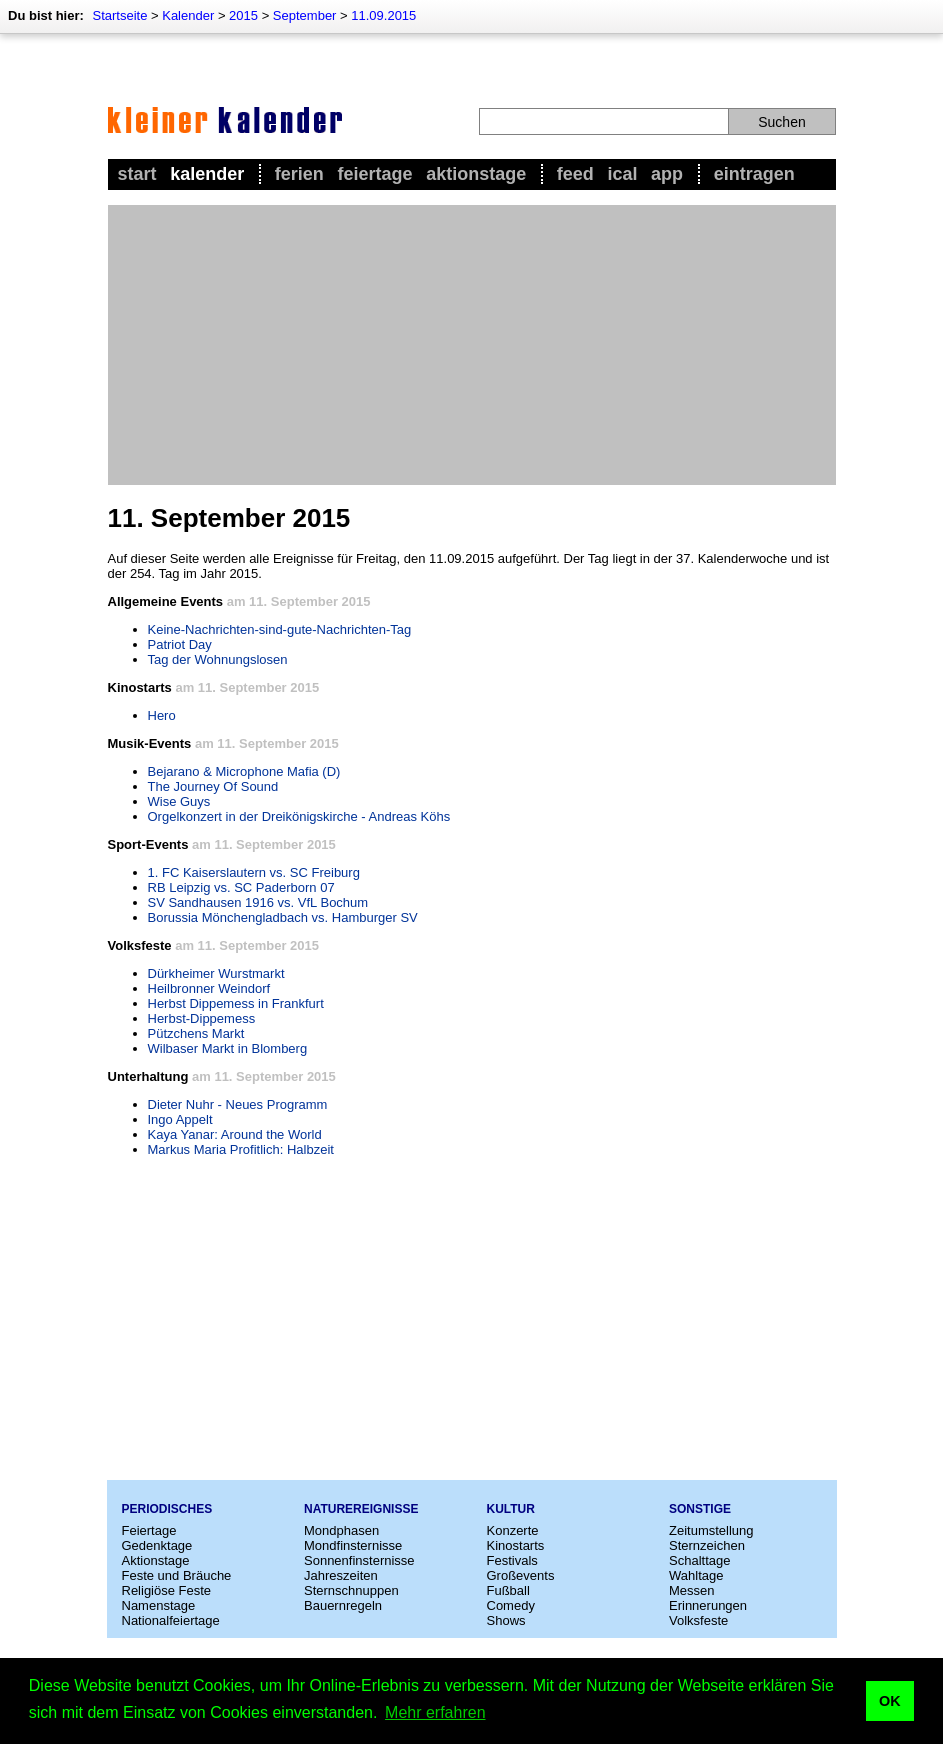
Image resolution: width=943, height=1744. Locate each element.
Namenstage (159, 1605)
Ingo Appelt (180, 1119)
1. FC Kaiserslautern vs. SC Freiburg (254, 872)
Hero (162, 715)
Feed (575, 174)
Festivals (512, 1560)
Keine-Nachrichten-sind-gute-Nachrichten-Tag (280, 629)
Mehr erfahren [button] (435, 1712)
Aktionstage (476, 174)
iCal (622, 174)
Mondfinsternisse (353, 1545)
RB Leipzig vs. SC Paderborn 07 (241, 887)
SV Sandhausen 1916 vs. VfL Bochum (258, 902)
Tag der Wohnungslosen (218, 659)
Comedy (511, 1605)
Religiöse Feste (167, 1590)
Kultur (511, 1509)
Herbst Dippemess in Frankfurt (236, 1003)
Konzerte (513, 1530)
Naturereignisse (361, 1509)
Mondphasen (341, 1530)
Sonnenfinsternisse (359, 1560)
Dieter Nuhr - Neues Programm (238, 1104)
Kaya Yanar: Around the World (235, 1134)
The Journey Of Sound (213, 786)
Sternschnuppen (351, 1590)
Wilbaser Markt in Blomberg (228, 1048)
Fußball (508, 1590)
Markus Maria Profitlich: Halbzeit (241, 1149)
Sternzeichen (707, 1545)
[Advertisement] (472, 345)
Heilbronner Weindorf (209, 988)
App (667, 174)
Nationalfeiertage (171, 1620)
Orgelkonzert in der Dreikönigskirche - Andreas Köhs (299, 816)
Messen (692, 1590)
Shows (506, 1620)
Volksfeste (698, 1620)
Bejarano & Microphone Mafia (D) (244, 771)
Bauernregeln (343, 1605)
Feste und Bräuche (177, 1575)
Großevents (521, 1575)
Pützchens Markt (196, 1033)
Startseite (119, 15)
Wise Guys (179, 801)
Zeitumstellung (711, 1530)
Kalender (188, 15)
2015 (243, 15)
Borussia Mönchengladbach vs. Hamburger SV (283, 917)
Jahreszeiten (341, 1575)
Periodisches (167, 1509)
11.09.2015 (383, 15)
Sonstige (700, 1509)
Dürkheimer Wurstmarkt (216, 973)
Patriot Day (180, 644)
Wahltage (696, 1575)
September (305, 15)
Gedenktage (157, 1545)
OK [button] (890, 1701)
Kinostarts (516, 1545)
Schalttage (699, 1560)
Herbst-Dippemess (202, 1018)
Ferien (299, 174)
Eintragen (754, 174)
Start (137, 174)
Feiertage (374, 174)
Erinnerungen (708, 1605)
